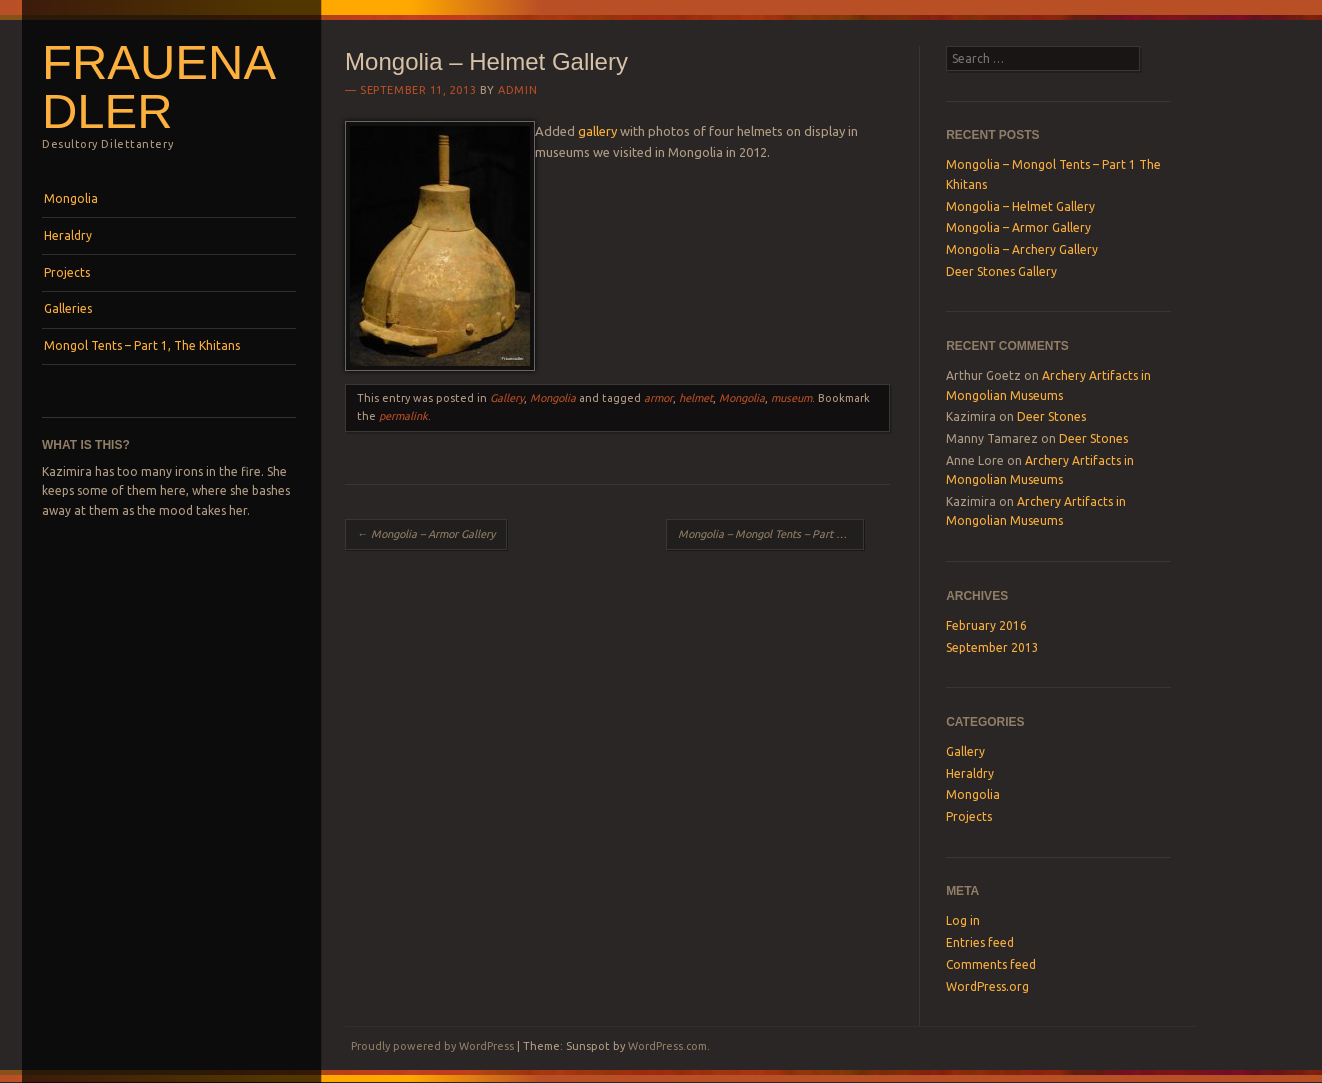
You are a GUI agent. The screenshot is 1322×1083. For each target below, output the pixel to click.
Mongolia (71, 198)
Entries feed (980, 942)
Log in (963, 920)
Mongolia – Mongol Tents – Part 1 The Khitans (771, 534)
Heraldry (68, 235)
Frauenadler (159, 86)
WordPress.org (987, 986)
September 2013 (992, 647)
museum (791, 398)
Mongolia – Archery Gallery (1022, 249)
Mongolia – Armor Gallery (426, 534)
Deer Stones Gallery (1001, 271)
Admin (517, 90)
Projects (67, 272)
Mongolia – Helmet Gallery (1020, 206)
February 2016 (986, 625)
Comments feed (991, 964)
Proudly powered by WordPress (432, 1046)
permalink (403, 416)
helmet (696, 398)
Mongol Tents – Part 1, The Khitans (142, 345)
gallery (597, 131)
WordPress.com (667, 1046)
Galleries (68, 308)
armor (658, 398)
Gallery (507, 398)
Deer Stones (1051, 416)
